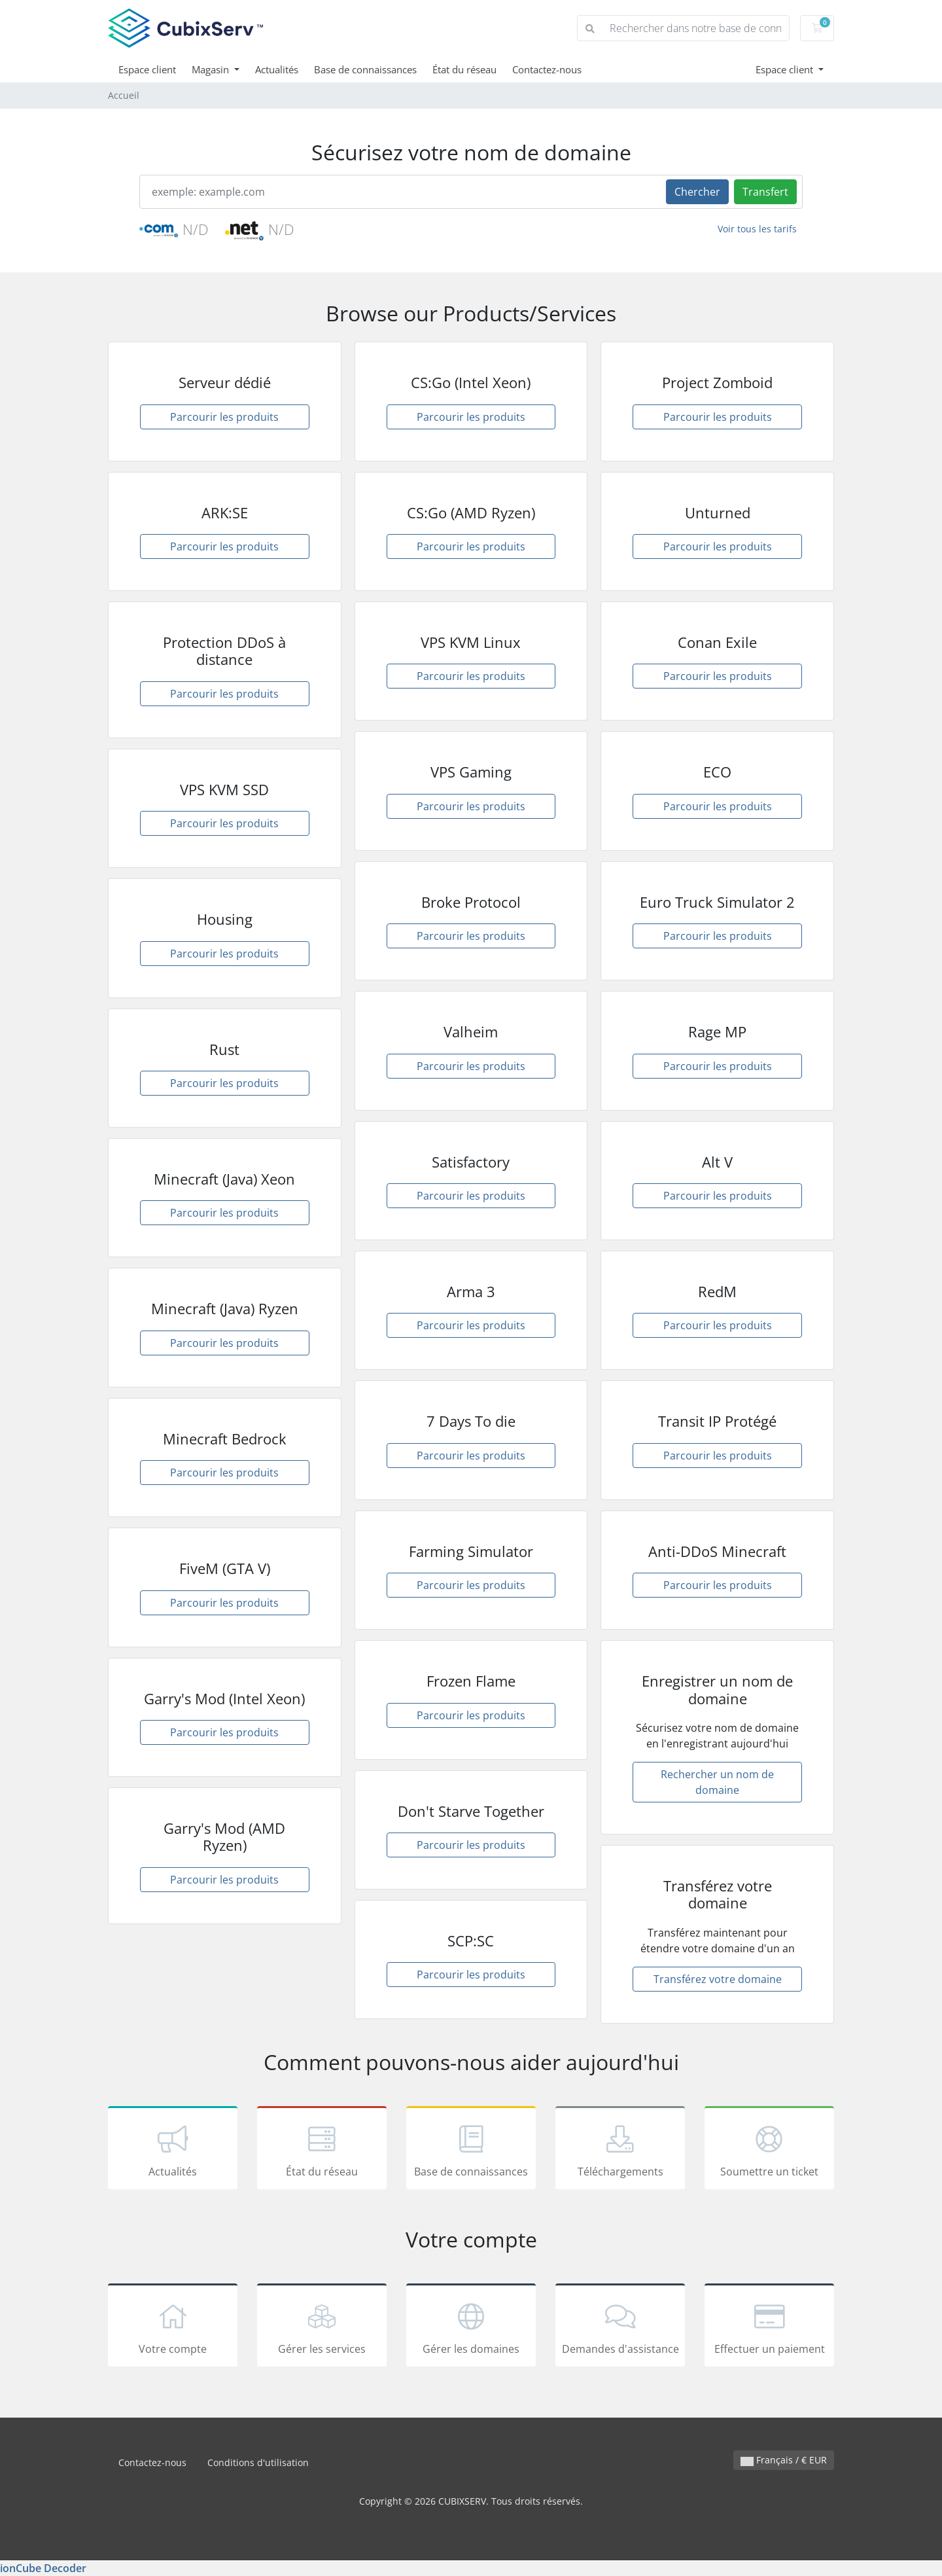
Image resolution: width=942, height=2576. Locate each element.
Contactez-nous (547, 69)
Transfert (765, 192)
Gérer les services (322, 2327)
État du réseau (464, 69)
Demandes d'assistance (620, 2327)
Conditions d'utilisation (258, 2462)
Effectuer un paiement (769, 2327)
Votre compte (172, 2327)
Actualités (276, 69)
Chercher (697, 192)
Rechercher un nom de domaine (717, 1782)
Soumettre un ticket (769, 2150)
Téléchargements (620, 2150)
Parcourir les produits (224, 417)
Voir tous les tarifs (757, 229)
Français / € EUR (784, 2460)
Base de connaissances (365, 69)
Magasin (212, 69)
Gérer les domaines (471, 2327)
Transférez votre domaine (718, 1979)
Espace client (147, 69)
